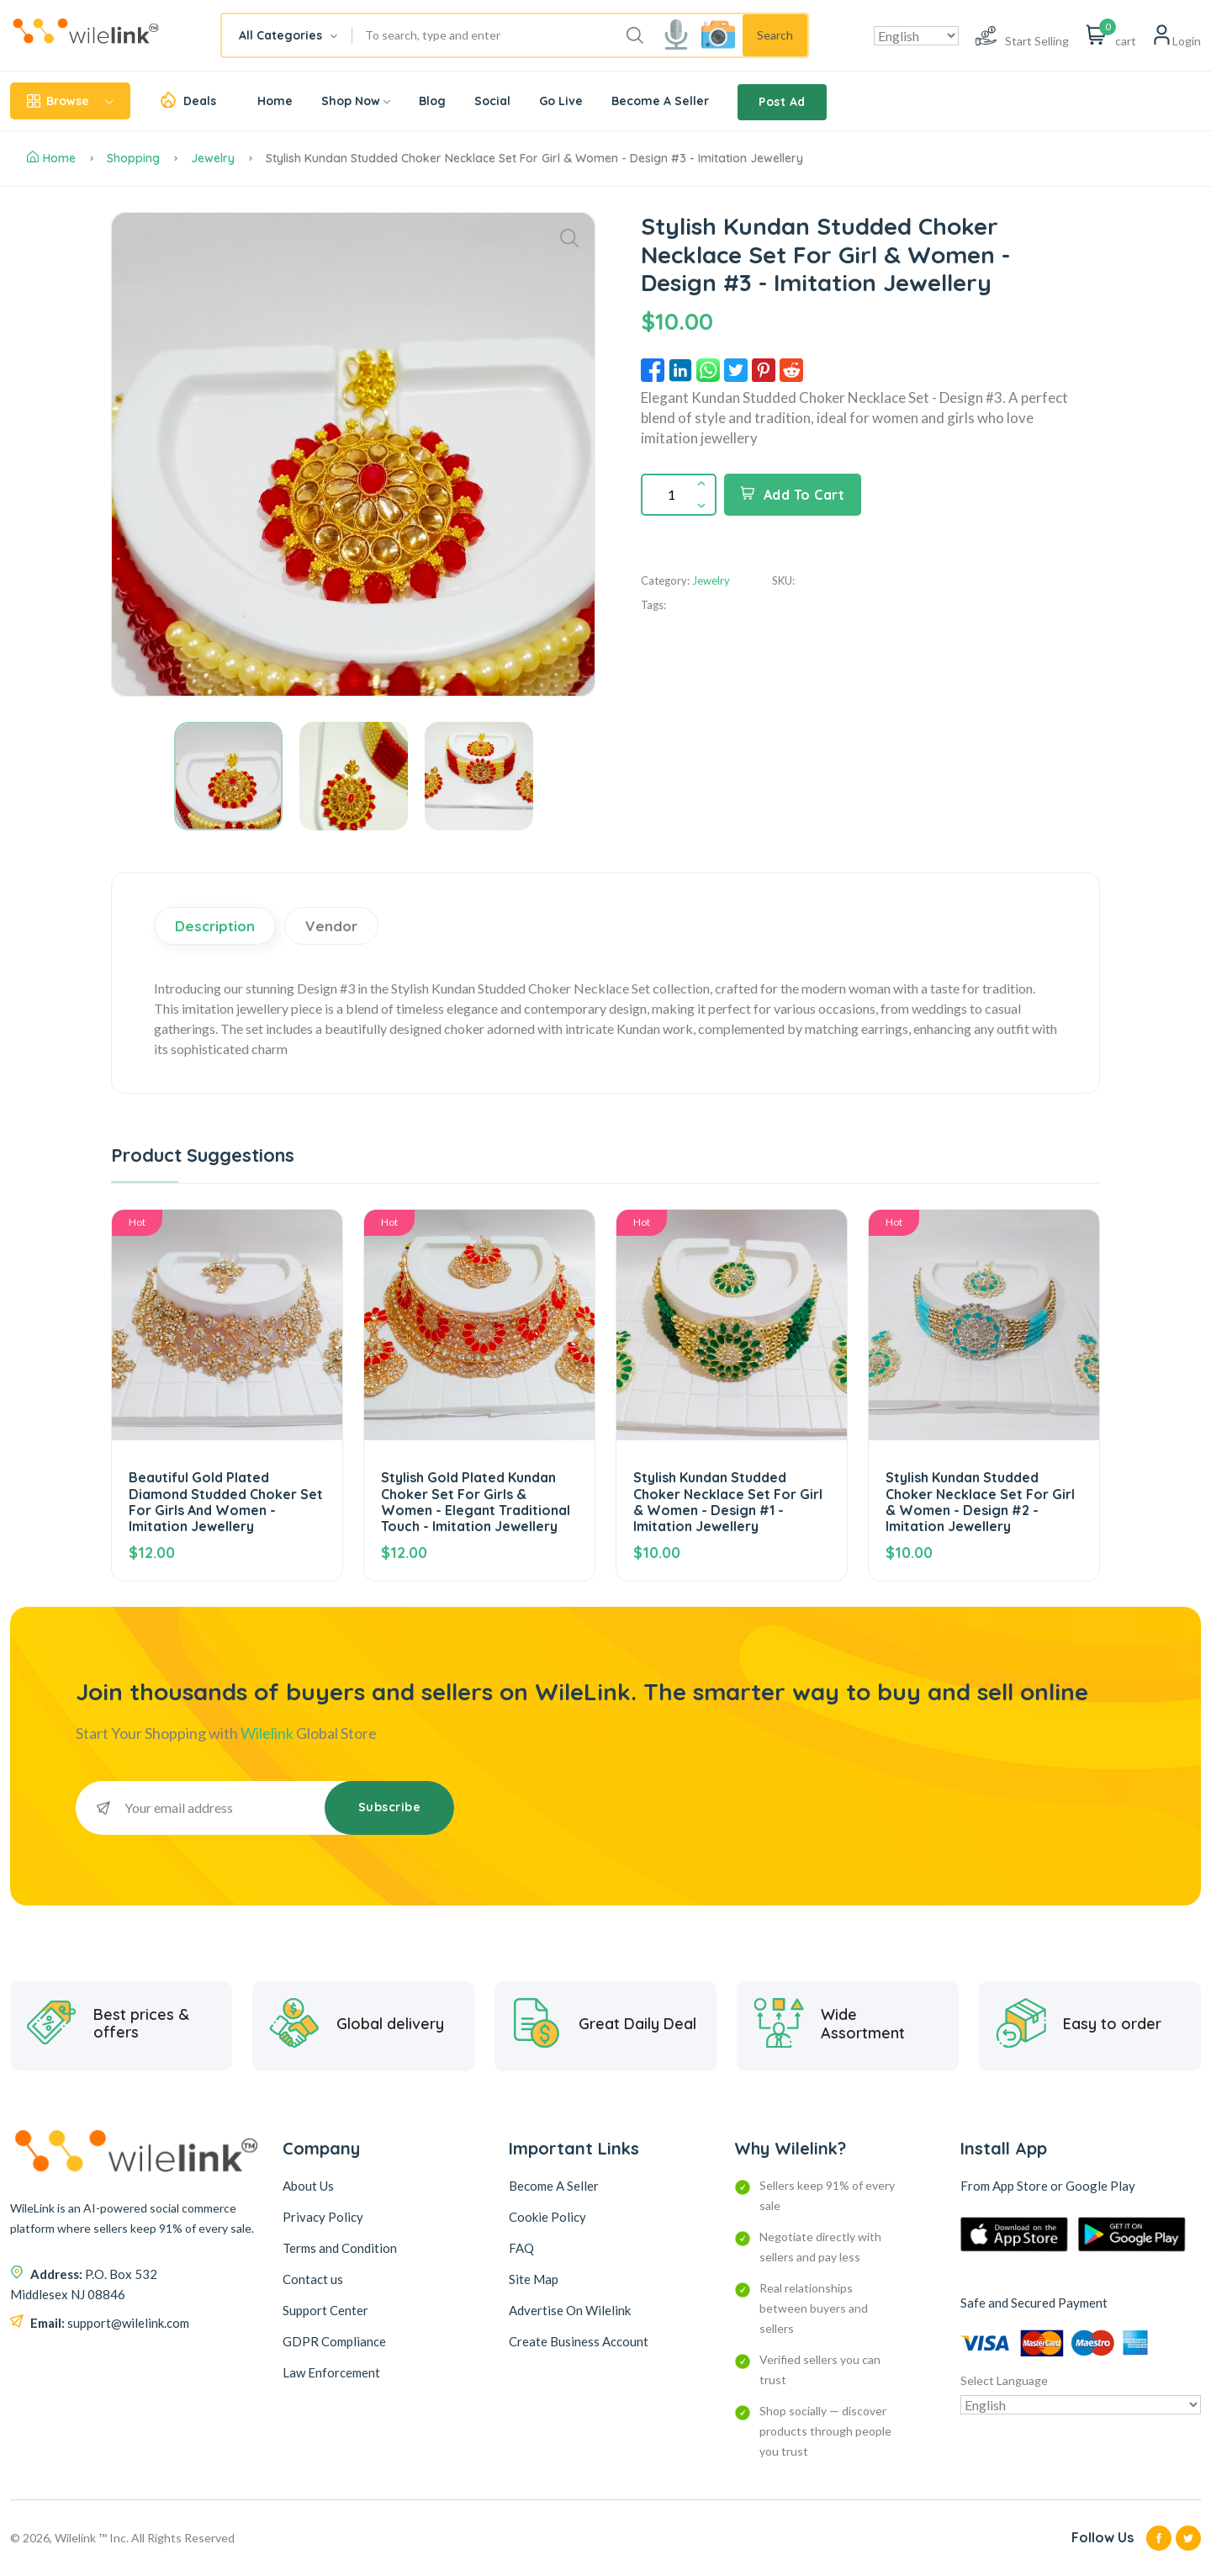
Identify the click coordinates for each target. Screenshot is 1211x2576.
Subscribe (389, 1807)
